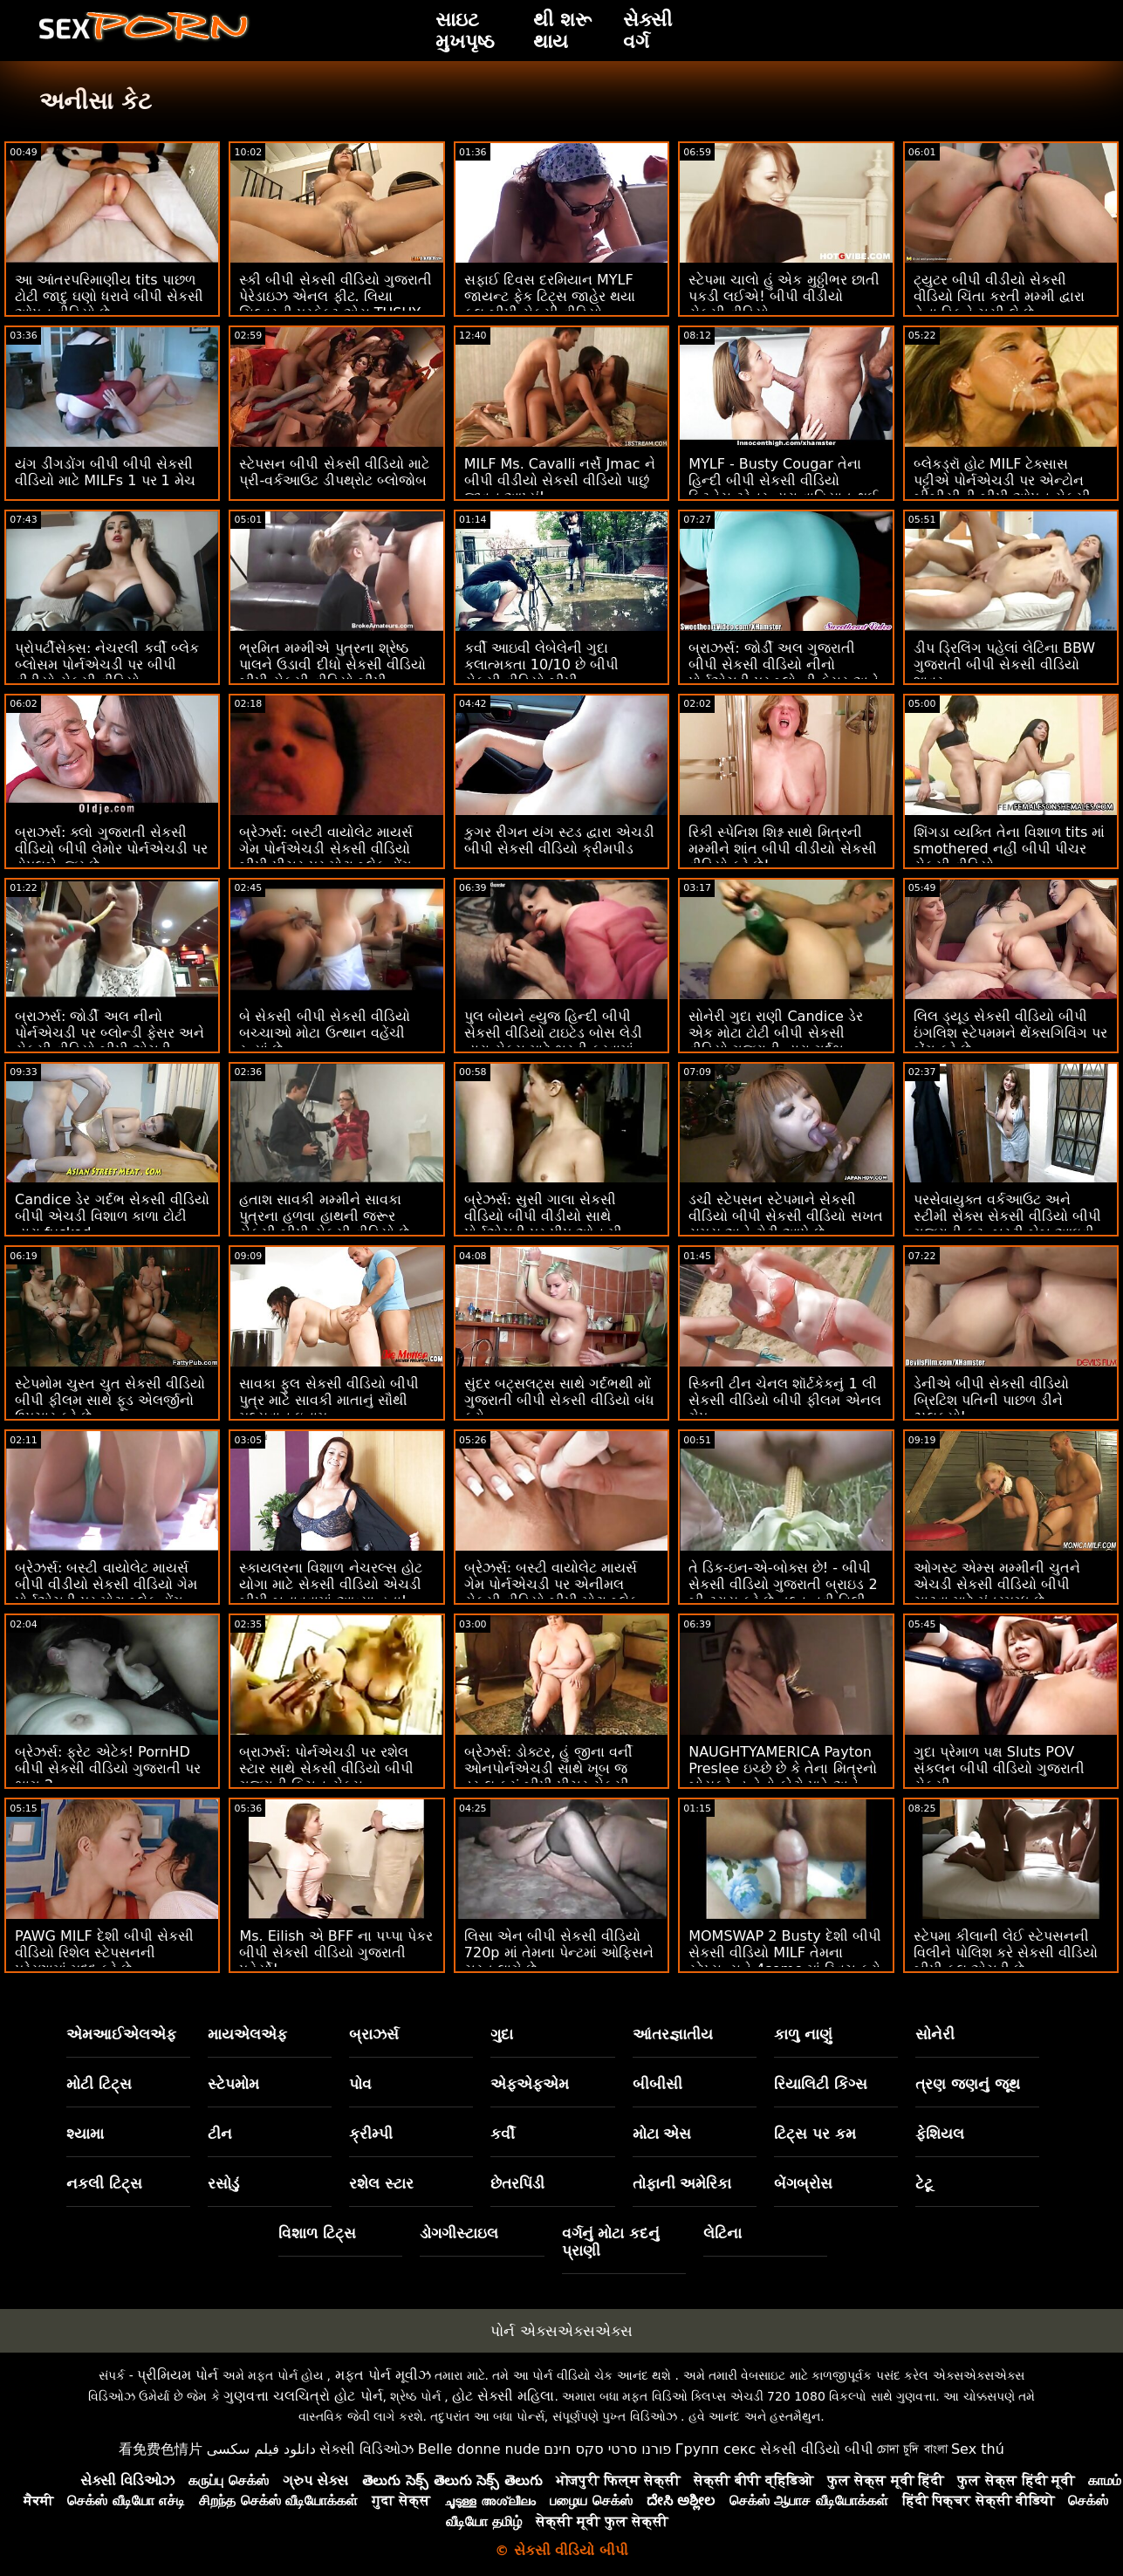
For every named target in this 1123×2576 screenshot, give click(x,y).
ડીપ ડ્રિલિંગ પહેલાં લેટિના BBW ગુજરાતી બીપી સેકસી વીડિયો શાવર (1005, 664)
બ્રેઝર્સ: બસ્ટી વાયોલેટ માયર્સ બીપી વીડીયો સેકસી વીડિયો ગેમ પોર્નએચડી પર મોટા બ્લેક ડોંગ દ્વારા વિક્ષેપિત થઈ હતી (106, 1592)
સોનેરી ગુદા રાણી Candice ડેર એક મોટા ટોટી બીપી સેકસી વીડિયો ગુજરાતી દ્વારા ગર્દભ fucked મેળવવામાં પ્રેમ (775, 1041)
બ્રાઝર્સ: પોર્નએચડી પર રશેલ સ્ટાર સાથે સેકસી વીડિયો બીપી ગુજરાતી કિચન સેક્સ (326, 1768)
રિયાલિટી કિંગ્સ (820, 2084)
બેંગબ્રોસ (803, 2183)
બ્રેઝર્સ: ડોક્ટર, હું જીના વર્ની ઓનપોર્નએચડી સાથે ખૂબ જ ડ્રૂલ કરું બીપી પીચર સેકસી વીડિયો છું (548, 1777)
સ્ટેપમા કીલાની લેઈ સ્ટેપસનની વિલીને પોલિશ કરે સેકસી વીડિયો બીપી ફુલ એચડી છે (1006, 1952)
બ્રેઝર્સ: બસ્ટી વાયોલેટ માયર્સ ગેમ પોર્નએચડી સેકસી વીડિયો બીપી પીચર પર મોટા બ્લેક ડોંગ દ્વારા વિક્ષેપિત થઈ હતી (326, 857)
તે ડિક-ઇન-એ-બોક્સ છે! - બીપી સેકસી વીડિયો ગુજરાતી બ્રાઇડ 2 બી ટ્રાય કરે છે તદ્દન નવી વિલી (783, 1584)
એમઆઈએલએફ (121, 2034)
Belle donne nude (479, 2449)
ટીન (220, 2133)
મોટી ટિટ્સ (99, 2084)
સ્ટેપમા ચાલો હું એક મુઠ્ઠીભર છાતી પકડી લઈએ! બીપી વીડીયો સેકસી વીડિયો (783, 296)
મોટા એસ (662, 2133)
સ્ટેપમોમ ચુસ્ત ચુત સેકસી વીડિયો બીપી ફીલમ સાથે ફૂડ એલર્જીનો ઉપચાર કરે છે (110, 1400)
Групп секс (716, 2449)
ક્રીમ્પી (371, 2133)
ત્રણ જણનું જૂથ (967, 2084)
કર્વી (502, 2133)
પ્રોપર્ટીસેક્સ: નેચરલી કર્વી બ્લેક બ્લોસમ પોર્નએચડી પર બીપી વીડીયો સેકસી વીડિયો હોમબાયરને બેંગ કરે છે (107, 673)
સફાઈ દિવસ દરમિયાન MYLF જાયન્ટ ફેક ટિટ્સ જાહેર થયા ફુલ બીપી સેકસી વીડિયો (549, 296)
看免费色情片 (160, 2449)
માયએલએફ (247, 2034)
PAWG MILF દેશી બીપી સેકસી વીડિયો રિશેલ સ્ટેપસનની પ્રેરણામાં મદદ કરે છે (104, 1952)
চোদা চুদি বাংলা (912, 2449)
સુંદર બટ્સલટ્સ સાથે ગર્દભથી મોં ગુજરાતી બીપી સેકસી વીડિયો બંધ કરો (559, 1400)
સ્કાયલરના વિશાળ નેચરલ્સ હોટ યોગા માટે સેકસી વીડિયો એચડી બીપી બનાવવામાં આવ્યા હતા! (330, 1584)
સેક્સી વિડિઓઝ (366, 2449)
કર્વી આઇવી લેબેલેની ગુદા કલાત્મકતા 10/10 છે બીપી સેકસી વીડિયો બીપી (541, 664)
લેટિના (722, 2233)
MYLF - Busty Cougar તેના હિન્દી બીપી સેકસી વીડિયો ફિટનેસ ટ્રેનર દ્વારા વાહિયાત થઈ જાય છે (782, 489)
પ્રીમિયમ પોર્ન (177, 2375)
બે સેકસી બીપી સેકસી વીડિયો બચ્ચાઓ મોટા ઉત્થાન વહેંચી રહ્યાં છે (324, 1033)
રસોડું (223, 2183)
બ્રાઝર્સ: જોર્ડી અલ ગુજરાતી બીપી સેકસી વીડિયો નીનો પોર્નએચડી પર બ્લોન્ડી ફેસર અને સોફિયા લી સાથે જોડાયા (783, 673)
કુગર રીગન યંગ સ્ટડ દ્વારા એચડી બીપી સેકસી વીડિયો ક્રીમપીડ (559, 840)
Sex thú (977, 2449)
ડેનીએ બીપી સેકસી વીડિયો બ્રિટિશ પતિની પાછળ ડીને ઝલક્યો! (991, 1400)
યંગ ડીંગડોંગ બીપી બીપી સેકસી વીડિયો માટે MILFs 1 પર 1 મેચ (105, 472)
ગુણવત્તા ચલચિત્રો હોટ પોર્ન (302, 2396)
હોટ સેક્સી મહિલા (503, 2396)
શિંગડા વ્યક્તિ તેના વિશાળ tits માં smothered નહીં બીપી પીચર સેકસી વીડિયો (1010, 849)
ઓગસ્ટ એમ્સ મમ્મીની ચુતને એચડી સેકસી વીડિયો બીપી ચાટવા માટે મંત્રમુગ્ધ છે (997, 1584)
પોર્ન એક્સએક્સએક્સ (561, 2331)
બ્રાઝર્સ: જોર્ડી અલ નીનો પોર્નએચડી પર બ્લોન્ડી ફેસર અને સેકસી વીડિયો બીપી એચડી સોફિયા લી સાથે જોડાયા (109, 1041)
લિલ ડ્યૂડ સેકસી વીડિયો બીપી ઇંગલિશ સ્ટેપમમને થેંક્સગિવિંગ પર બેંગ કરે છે (1010, 1033)
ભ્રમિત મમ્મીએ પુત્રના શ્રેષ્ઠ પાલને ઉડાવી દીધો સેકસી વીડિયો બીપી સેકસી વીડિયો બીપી (332, 664)
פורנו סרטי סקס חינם (607, 2449)
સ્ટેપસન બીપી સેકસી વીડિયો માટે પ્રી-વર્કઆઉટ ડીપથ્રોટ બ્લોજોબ (333, 472)
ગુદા (501, 2034)
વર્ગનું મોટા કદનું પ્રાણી (611, 2241)
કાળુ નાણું (803, 2034)
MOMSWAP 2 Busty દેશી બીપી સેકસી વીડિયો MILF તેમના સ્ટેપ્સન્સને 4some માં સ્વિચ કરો (784, 1952)
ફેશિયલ (939, 2133)
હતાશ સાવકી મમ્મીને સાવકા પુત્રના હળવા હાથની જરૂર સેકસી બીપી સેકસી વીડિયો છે (323, 1216)
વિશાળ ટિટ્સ (317, 2233)
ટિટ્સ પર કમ (815, 2133)
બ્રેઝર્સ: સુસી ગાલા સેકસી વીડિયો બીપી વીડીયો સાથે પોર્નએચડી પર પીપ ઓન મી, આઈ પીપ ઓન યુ (545, 1224)
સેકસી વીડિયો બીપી (816, 2449)
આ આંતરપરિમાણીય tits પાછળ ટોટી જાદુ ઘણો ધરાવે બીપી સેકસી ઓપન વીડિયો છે (109, 296)
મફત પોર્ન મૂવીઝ (383, 2375)
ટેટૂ (924, 2183)
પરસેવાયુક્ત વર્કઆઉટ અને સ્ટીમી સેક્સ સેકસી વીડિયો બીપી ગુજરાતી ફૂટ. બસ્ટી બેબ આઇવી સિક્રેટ (1007, 1224)
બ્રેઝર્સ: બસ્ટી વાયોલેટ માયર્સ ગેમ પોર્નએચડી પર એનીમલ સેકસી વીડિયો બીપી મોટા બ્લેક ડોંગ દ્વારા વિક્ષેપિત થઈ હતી (551, 1592)
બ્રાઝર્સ (374, 2034)
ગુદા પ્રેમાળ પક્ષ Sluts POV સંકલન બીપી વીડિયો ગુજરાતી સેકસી (999, 1768)
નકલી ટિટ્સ (104, 2183)
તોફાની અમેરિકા (682, 2183)
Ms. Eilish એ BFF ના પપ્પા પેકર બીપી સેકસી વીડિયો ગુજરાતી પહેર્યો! (336, 1952)
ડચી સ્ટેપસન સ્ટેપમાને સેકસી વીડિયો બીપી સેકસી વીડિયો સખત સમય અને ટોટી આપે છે (785, 1216)
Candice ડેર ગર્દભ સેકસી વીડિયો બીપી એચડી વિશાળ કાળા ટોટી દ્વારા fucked (112, 1216)
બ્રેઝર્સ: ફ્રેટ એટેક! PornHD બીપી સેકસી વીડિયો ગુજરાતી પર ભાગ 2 (108, 1768)
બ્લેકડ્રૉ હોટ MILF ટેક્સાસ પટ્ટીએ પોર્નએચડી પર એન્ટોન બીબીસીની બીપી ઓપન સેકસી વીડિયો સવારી (1002, 489)
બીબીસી (657, 2084)
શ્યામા (85, 2133)
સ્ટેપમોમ (233, 2084)
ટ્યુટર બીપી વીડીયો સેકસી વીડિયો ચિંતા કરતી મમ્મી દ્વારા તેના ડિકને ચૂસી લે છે (999, 296)
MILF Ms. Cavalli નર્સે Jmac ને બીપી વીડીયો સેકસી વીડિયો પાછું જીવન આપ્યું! (559, 480)
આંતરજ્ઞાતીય (673, 2034)
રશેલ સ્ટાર (381, 2183)
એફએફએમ (529, 2084)
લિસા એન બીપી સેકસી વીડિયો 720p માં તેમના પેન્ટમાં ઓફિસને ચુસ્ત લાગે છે (559, 1952)
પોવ (360, 2084)
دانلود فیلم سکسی (261, 2449)
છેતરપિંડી (517, 2183)
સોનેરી (935, 2034)
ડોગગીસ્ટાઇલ (459, 2233)
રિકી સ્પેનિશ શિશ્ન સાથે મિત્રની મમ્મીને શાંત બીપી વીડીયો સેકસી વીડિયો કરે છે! (782, 849)
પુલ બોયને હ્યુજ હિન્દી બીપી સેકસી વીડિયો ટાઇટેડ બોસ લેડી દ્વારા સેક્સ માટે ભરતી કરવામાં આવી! (553, 1041)
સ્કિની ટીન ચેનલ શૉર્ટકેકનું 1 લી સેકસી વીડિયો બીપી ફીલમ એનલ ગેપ (784, 1400)
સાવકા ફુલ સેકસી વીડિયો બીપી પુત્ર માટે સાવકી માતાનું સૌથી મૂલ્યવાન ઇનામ (328, 1400)
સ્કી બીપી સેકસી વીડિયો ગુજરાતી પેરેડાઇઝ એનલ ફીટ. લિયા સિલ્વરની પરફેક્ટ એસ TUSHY (335, 296)
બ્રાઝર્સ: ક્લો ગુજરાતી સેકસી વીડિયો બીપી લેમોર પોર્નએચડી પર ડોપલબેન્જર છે (111, 849)
